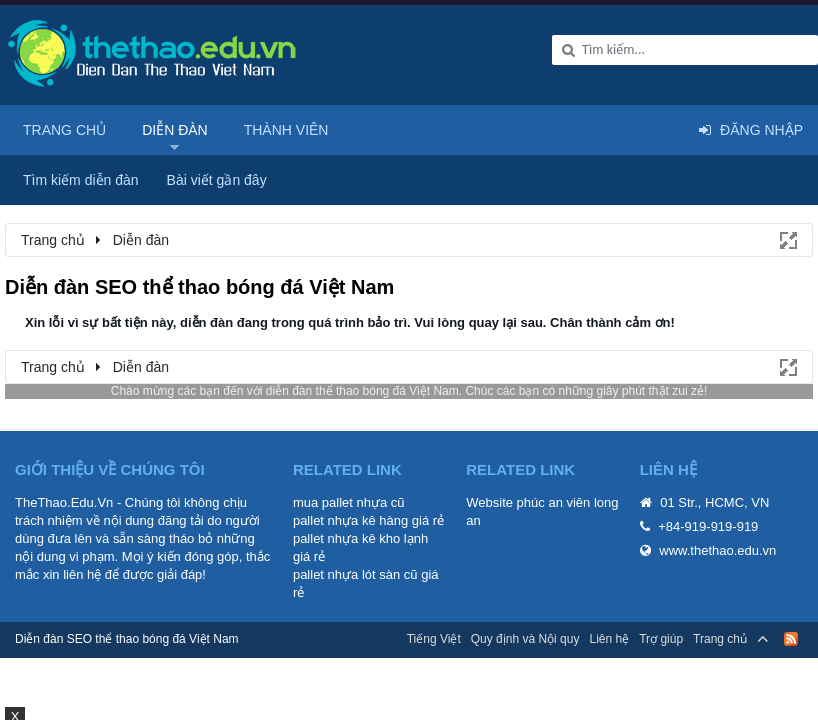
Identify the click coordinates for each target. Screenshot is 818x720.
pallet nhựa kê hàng (350, 520)
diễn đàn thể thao (312, 391)
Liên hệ (609, 639)
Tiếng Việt (434, 639)
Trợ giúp (661, 639)
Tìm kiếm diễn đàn (81, 180)
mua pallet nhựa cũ (349, 502)
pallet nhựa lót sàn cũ (355, 574)
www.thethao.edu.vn (717, 550)
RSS (791, 639)
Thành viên (286, 130)
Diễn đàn (175, 130)
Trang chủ (64, 130)
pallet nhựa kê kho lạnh (360, 538)
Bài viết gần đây (217, 180)
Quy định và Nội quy (525, 639)
